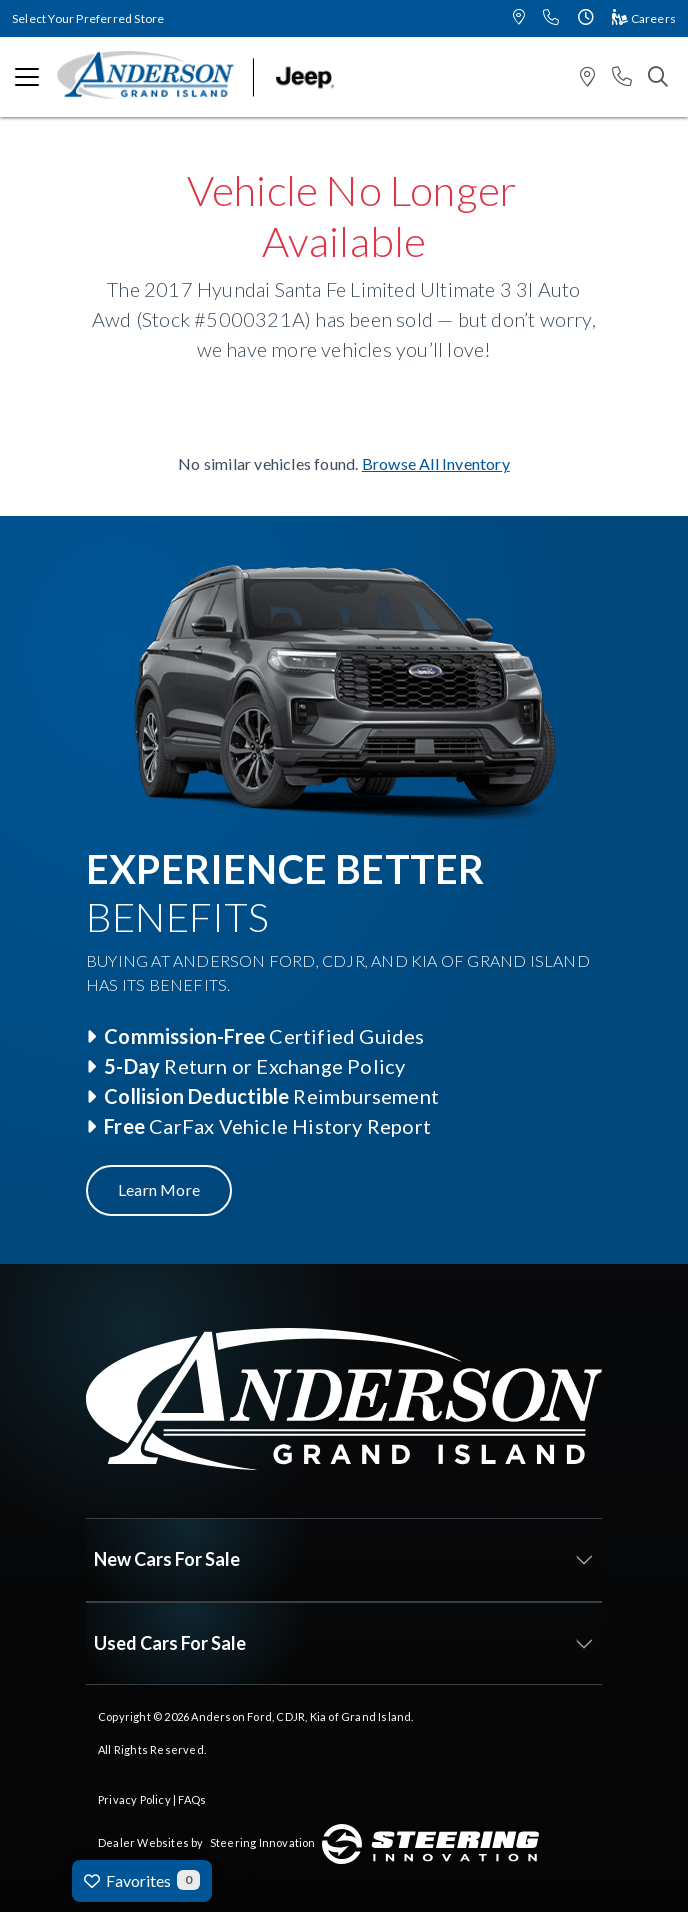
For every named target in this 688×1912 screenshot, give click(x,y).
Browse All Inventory (436, 463)
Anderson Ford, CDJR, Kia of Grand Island (301, 1716)
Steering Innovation (263, 1842)
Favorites (142, 1880)
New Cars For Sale (167, 1559)
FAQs (192, 1799)
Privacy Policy (134, 1799)
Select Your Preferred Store (88, 18)
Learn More (159, 1189)
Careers (644, 18)
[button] (519, 18)
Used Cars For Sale (170, 1643)
